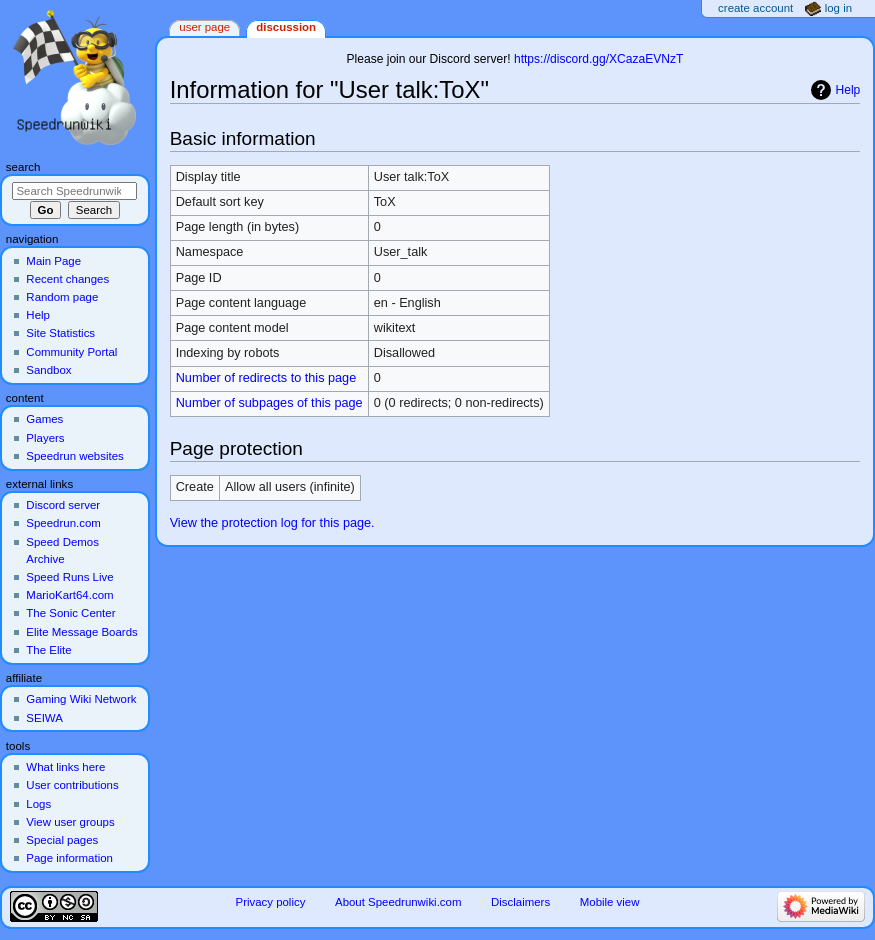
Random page (62, 297)
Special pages (62, 840)
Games (44, 419)
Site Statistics (60, 333)
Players (45, 438)
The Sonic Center (70, 613)
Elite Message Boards (81, 632)
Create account (755, 8)
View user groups (70, 822)
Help (848, 90)
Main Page (53, 261)
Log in (838, 8)
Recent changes (67, 279)
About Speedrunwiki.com (398, 902)
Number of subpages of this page (269, 403)
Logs (38, 804)
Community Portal (71, 352)
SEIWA (44, 718)
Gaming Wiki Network (81, 699)
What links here (65, 767)
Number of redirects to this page (266, 378)
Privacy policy (271, 902)
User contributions (72, 785)
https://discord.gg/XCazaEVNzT (598, 59)
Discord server (63, 505)
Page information (69, 858)
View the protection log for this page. (272, 523)
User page (204, 27)
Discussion (286, 27)
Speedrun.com (63, 523)
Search (23, 167)
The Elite (48, 650)
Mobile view (610, 902)
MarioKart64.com (69, 595)
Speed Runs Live (69, 577)
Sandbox (48, 370)
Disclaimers (520, 902)
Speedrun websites (74, 456)
